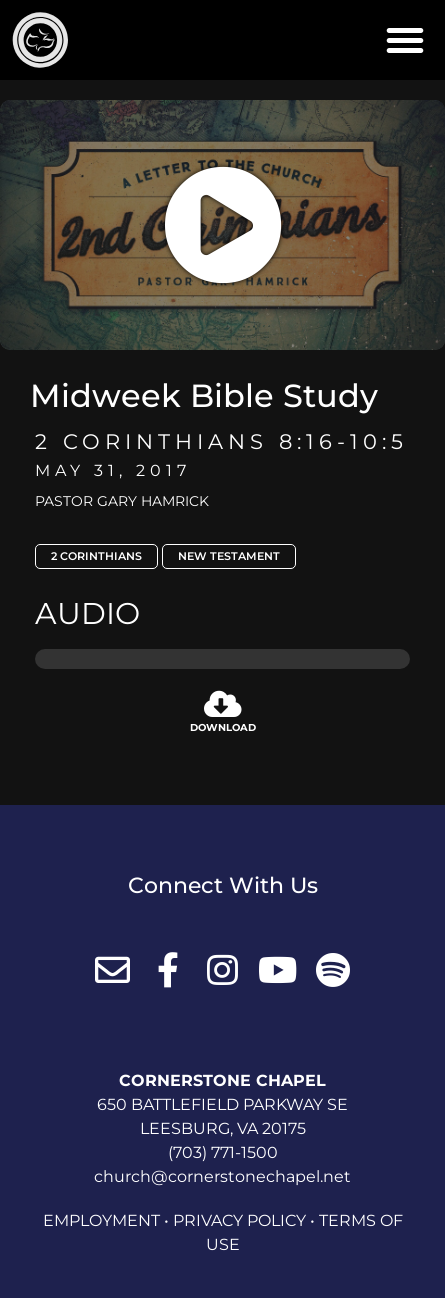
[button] (405, 40)
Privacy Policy (239, 1220)
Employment (101, 1220)
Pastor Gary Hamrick (122, 501)
